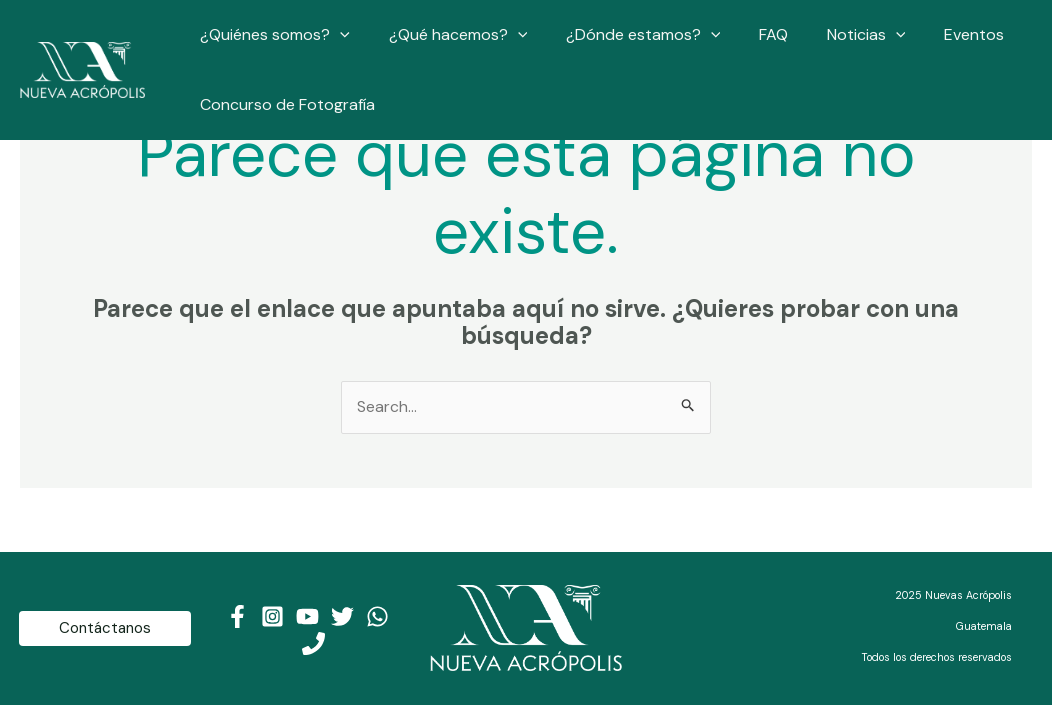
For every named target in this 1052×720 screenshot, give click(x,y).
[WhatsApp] (377, 616)
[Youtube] (307, 616)
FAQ (750, 34)
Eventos (937, 34)
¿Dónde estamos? (626, 35)
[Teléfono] (313, 643)
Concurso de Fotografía (284, 104)
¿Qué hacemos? (448, 35)
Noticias (836, 35)
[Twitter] (342, 616)
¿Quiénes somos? (272, 35)
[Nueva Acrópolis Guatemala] (82, 68)
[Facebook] (237, 616)
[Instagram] (272, 616)
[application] (337, 35)
